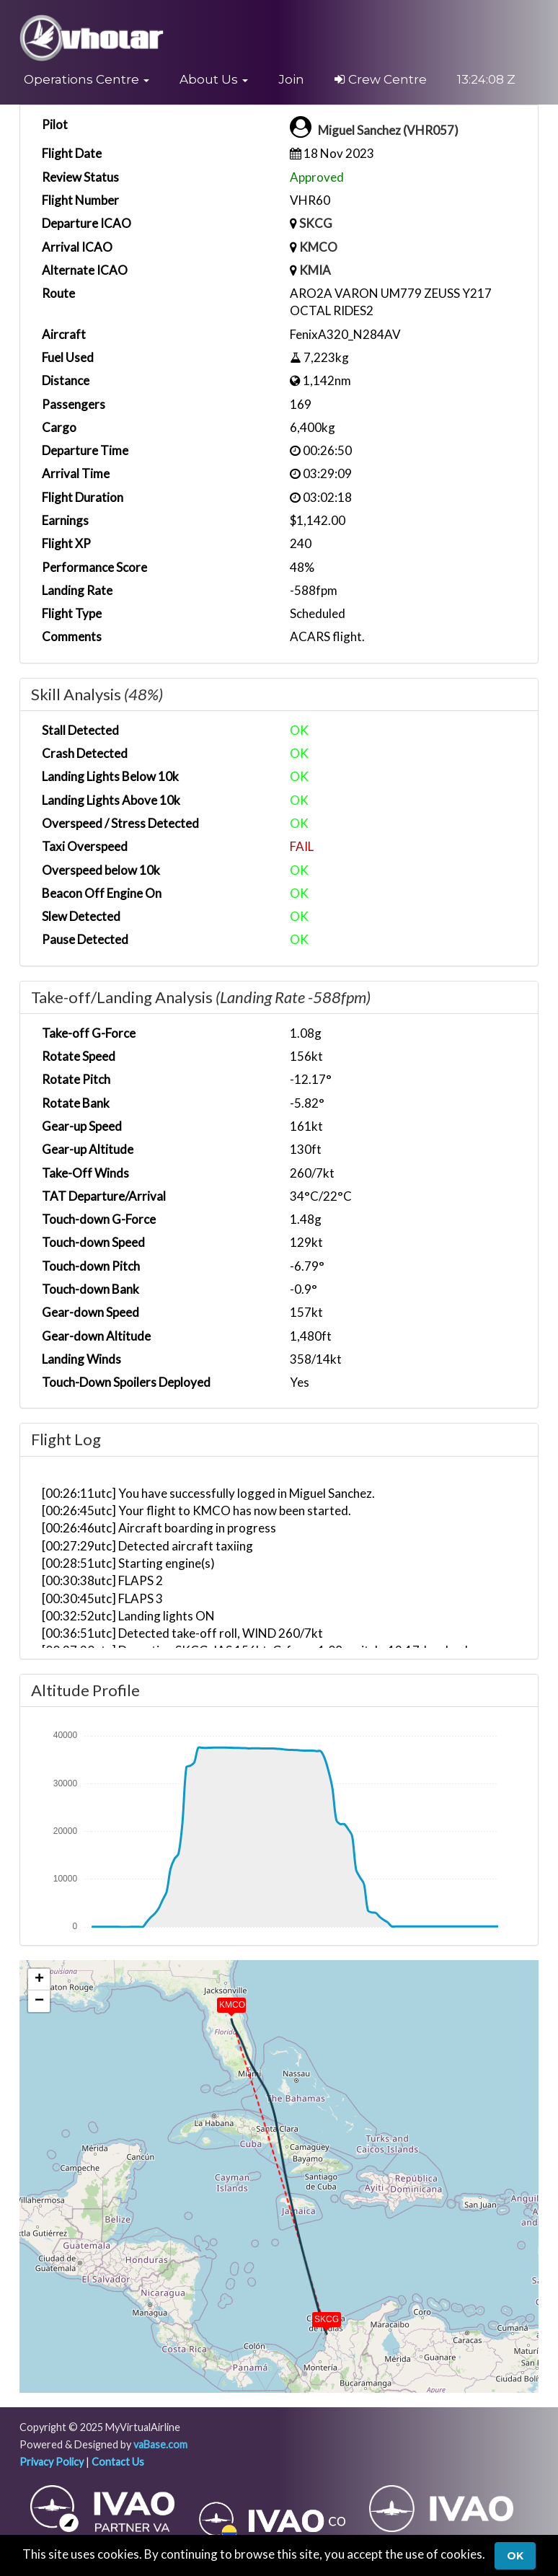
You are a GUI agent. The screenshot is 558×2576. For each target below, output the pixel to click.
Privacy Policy (51, 2462)
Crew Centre (381, 79)
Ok (515, 2555)
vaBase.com (160, 2444)
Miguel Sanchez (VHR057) (388, 130)
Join (291, 79)
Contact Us (118, 2462)
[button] (86, 79)
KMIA (315, 270)
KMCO (318, 247)
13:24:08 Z (486, 79)
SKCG (315, 223)
